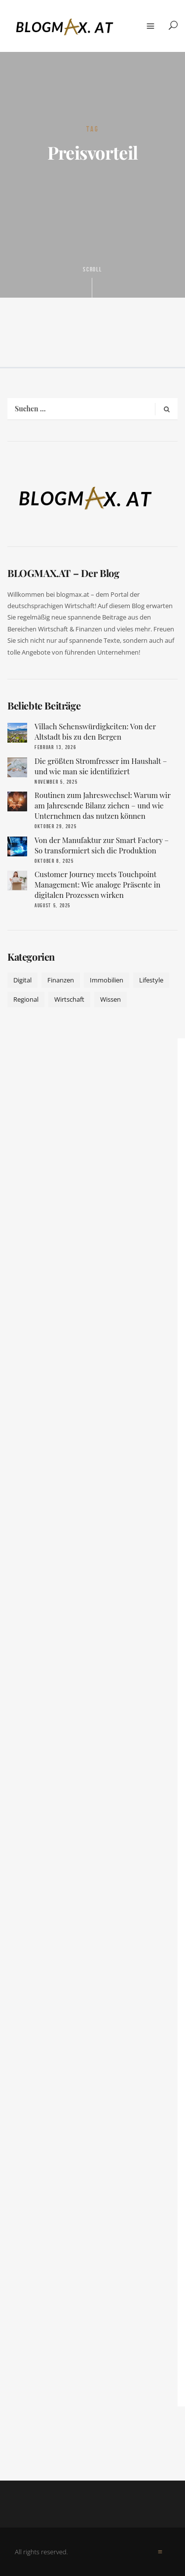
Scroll (93, 281)
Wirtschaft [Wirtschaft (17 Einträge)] (69, 999)
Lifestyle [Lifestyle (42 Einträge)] (151, 980)
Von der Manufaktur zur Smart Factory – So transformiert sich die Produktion (102, 845)
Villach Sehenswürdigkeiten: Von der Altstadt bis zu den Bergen (95, 731)
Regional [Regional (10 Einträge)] (25, 999)
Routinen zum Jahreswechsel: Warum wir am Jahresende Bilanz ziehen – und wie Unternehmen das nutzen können (103, 805)
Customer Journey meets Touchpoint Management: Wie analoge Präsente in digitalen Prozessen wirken (97, 884)
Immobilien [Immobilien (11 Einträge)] (106, 980)
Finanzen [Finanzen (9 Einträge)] (60, 980)
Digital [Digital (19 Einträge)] (22, 980)
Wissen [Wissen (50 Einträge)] (110, 999)
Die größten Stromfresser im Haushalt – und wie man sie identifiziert (101, 766)
